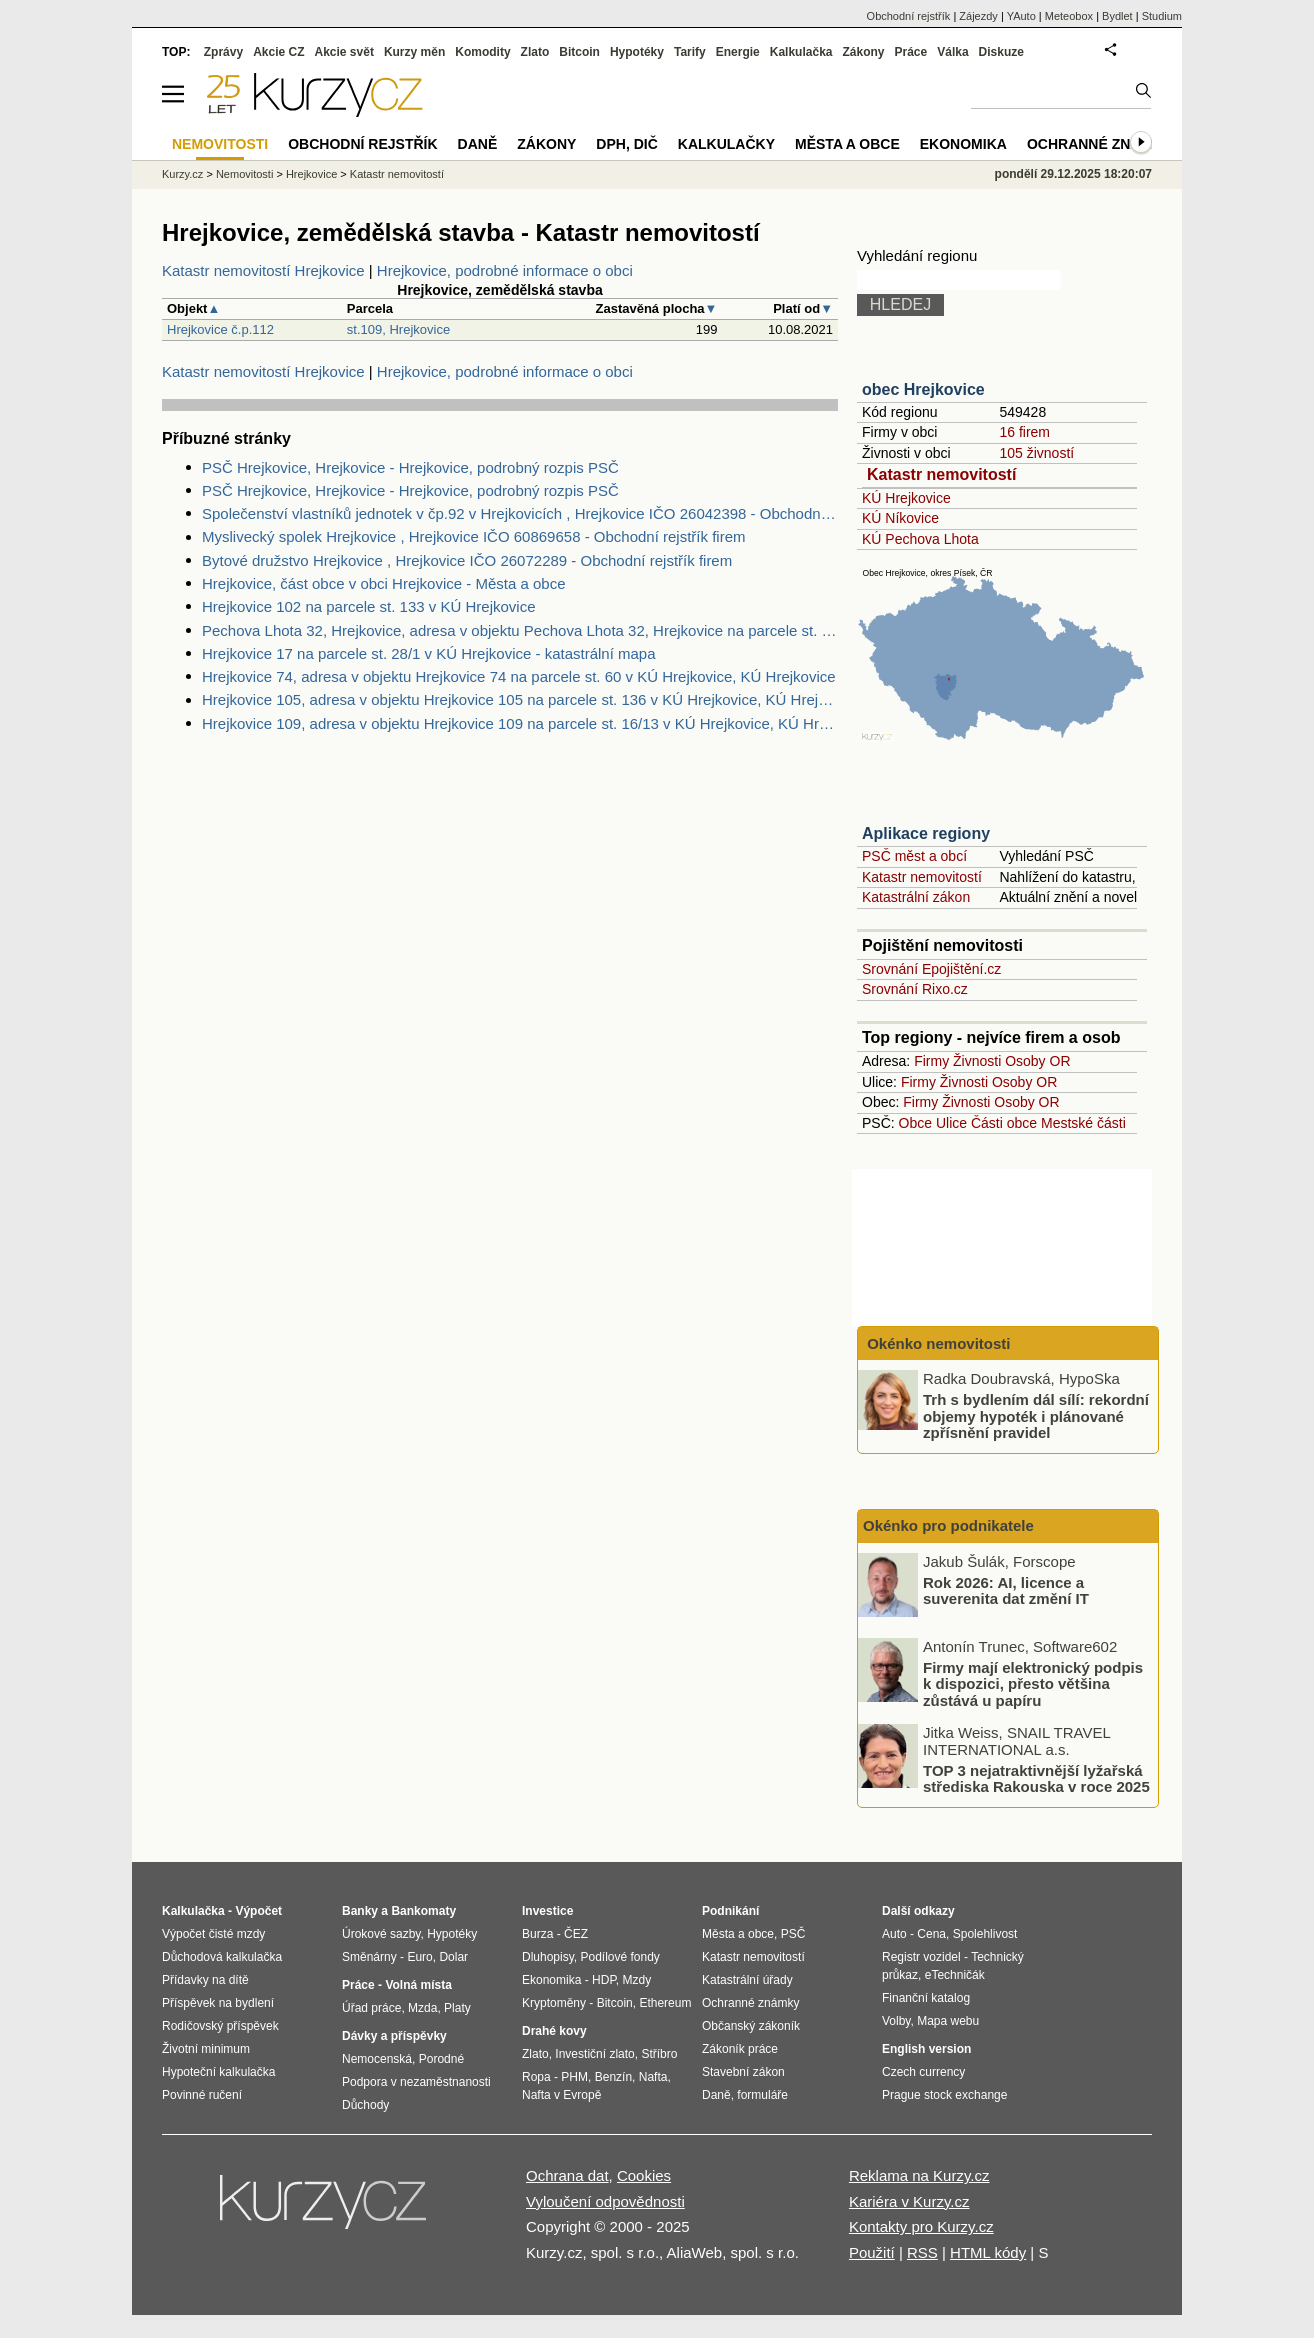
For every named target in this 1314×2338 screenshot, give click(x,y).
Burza (537, 1934)
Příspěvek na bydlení (218, 2003)
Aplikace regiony (926, 833)
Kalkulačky (726, 144)
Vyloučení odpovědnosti (605, 2201)
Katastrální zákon (916, 897)
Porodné (441, 2059)
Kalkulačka (801, 52)
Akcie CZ (278, 52)
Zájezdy (978, 16)
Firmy (931, 1061)
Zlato (535, 52)
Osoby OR (1037, 1061)
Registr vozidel (921, 1957)
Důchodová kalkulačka (222, 1957)
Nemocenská (377, 2059)
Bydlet (1117, 16)
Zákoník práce (740, 2049)
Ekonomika (963, 144)
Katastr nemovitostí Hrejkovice (263, 270)
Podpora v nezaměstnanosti (416, 2082)
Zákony (863, 52)
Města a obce (847, 144)
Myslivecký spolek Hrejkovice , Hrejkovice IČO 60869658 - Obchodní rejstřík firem (474, 536)
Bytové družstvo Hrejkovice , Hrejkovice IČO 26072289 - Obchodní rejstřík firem (467, 560)
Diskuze (1001, 52)
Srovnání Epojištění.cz (931, 969)
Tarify (690, 52)
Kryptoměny (554, 2003)
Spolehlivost (985, 1934)
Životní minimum (206, 2049)
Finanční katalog (926, 1998)
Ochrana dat (567, 2175)
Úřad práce (371, 2008)
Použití (872, 2252)
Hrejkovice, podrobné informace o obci (505, 270)
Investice (547, 1911)
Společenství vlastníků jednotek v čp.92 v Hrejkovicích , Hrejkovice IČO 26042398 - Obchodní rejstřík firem (520, 513)
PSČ (793, 1934)
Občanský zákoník (751, 2026)
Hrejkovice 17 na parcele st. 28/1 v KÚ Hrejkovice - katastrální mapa (429, 653)
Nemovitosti (244, 174)
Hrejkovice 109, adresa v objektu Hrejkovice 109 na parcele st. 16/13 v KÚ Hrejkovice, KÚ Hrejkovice (520, 723)
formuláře (762, 2095)
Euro (419, 1957)
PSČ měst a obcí (914, 856)
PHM (574, 2077)
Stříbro (659, 2054)
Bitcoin (579, 52)
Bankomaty (423, 1911)
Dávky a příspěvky (394, 2036)
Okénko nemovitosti (937, 1343)
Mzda (422, 2008)
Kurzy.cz (182, 174)
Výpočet (258, 1911)
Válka (952, 52)
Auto (894, 1934)
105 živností (1036, 453)
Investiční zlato (594, 2054)
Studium (1162, 16)
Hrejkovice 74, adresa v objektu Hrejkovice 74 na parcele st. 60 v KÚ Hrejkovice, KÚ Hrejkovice (519, 676)
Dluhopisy (548, 1957)
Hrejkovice (311, 174)
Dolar (453, 1957)
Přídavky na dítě (205, 1980)
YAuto (1021, 16)
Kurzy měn (414, 52)
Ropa (536, 2077)
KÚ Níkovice (900, 518)
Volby (896, 2021)
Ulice (951, 1123)
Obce (915, 1123)
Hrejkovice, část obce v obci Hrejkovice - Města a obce (383, 583)
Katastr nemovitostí (941, 474)
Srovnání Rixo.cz (915, 989)
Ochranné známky (1099, 144)
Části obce (1004, 1123)
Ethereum (665, 2003)
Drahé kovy (554, 2031)
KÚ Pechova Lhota (920, 539)
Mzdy (637, 1980)
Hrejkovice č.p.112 (220, 329)
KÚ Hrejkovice (906, 498)
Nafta (653, 2077)
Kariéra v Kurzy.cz (909, 2201)
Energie (738, 52)
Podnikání (730, 1911)
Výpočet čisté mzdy (213, 1934)
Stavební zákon (743, 2072)
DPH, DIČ (626, 144)
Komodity (482, 52)
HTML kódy (988, 2252)
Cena (931, 1934)
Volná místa (418, 1985)
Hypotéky (637, 52)
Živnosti (977, 1061)
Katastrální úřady (747, 1980)
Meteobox (1069, 16)
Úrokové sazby (381, 1934)
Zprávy (223, 52)
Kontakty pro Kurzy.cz (921, 2226)
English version (926, 2049)
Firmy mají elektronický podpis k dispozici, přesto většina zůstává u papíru (1033, 1683)
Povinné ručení (202, 2095)
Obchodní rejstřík (909, 16)
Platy (457, 2008)
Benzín (613, 2077)
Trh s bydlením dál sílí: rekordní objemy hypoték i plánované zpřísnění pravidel (1036, 1416)
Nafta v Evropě (561, 2095)
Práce (911, 52)
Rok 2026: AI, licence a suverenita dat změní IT (1006, 1590)
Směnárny (369, 1957)
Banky (360, 1911)
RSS (922, 2252)
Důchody (365, 2105)
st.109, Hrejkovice (398, 329)
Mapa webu (948, 2021)
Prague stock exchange (944, 2095)
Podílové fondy (619, 1957)
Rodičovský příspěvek (220, 2026)
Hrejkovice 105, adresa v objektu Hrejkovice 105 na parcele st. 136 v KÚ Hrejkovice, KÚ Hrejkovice (520, 699)
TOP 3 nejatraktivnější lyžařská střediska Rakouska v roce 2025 (1036, 1778)
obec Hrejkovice (923, 389)
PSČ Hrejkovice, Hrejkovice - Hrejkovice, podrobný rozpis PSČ (410, 467)
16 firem (1024, 432)
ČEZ (576, 1934)
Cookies (644, 2175)
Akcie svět (344, 52)
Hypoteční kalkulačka (218, 2072)
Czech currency (923, 2072)
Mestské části (1083, 1123)
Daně (478, 144)
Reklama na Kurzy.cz (919, 2175)
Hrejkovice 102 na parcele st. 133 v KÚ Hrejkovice (369, 606)
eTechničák (955, 1975)
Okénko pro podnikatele (948, 1525)
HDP (604, 1980)
